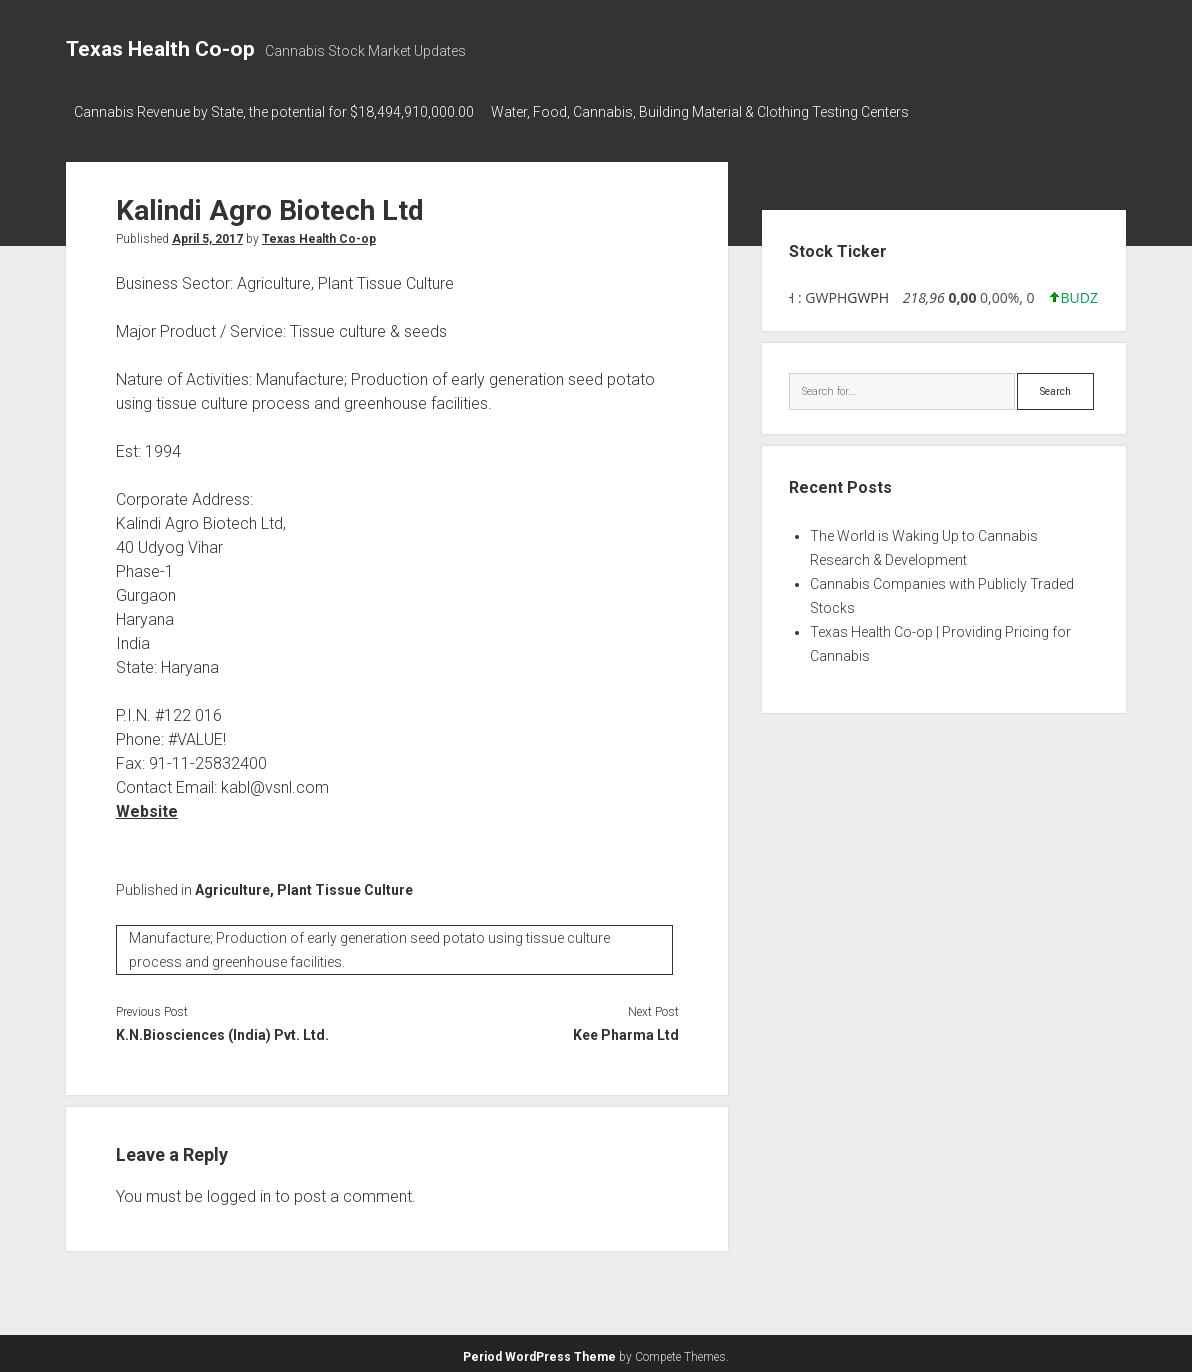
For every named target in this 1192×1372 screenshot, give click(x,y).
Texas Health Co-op (160, 49)
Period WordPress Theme (539, 1352)
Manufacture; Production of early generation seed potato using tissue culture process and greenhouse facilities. (369, 945)
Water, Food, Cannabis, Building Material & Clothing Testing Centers (709, 112)
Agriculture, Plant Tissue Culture (304, 884)
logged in (239, 1191)
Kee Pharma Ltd (626, 1030)
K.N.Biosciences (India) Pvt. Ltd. (222, 1030)
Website (147, 805)
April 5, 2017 (207, 233)
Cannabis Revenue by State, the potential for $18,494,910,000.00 (274, 112)
